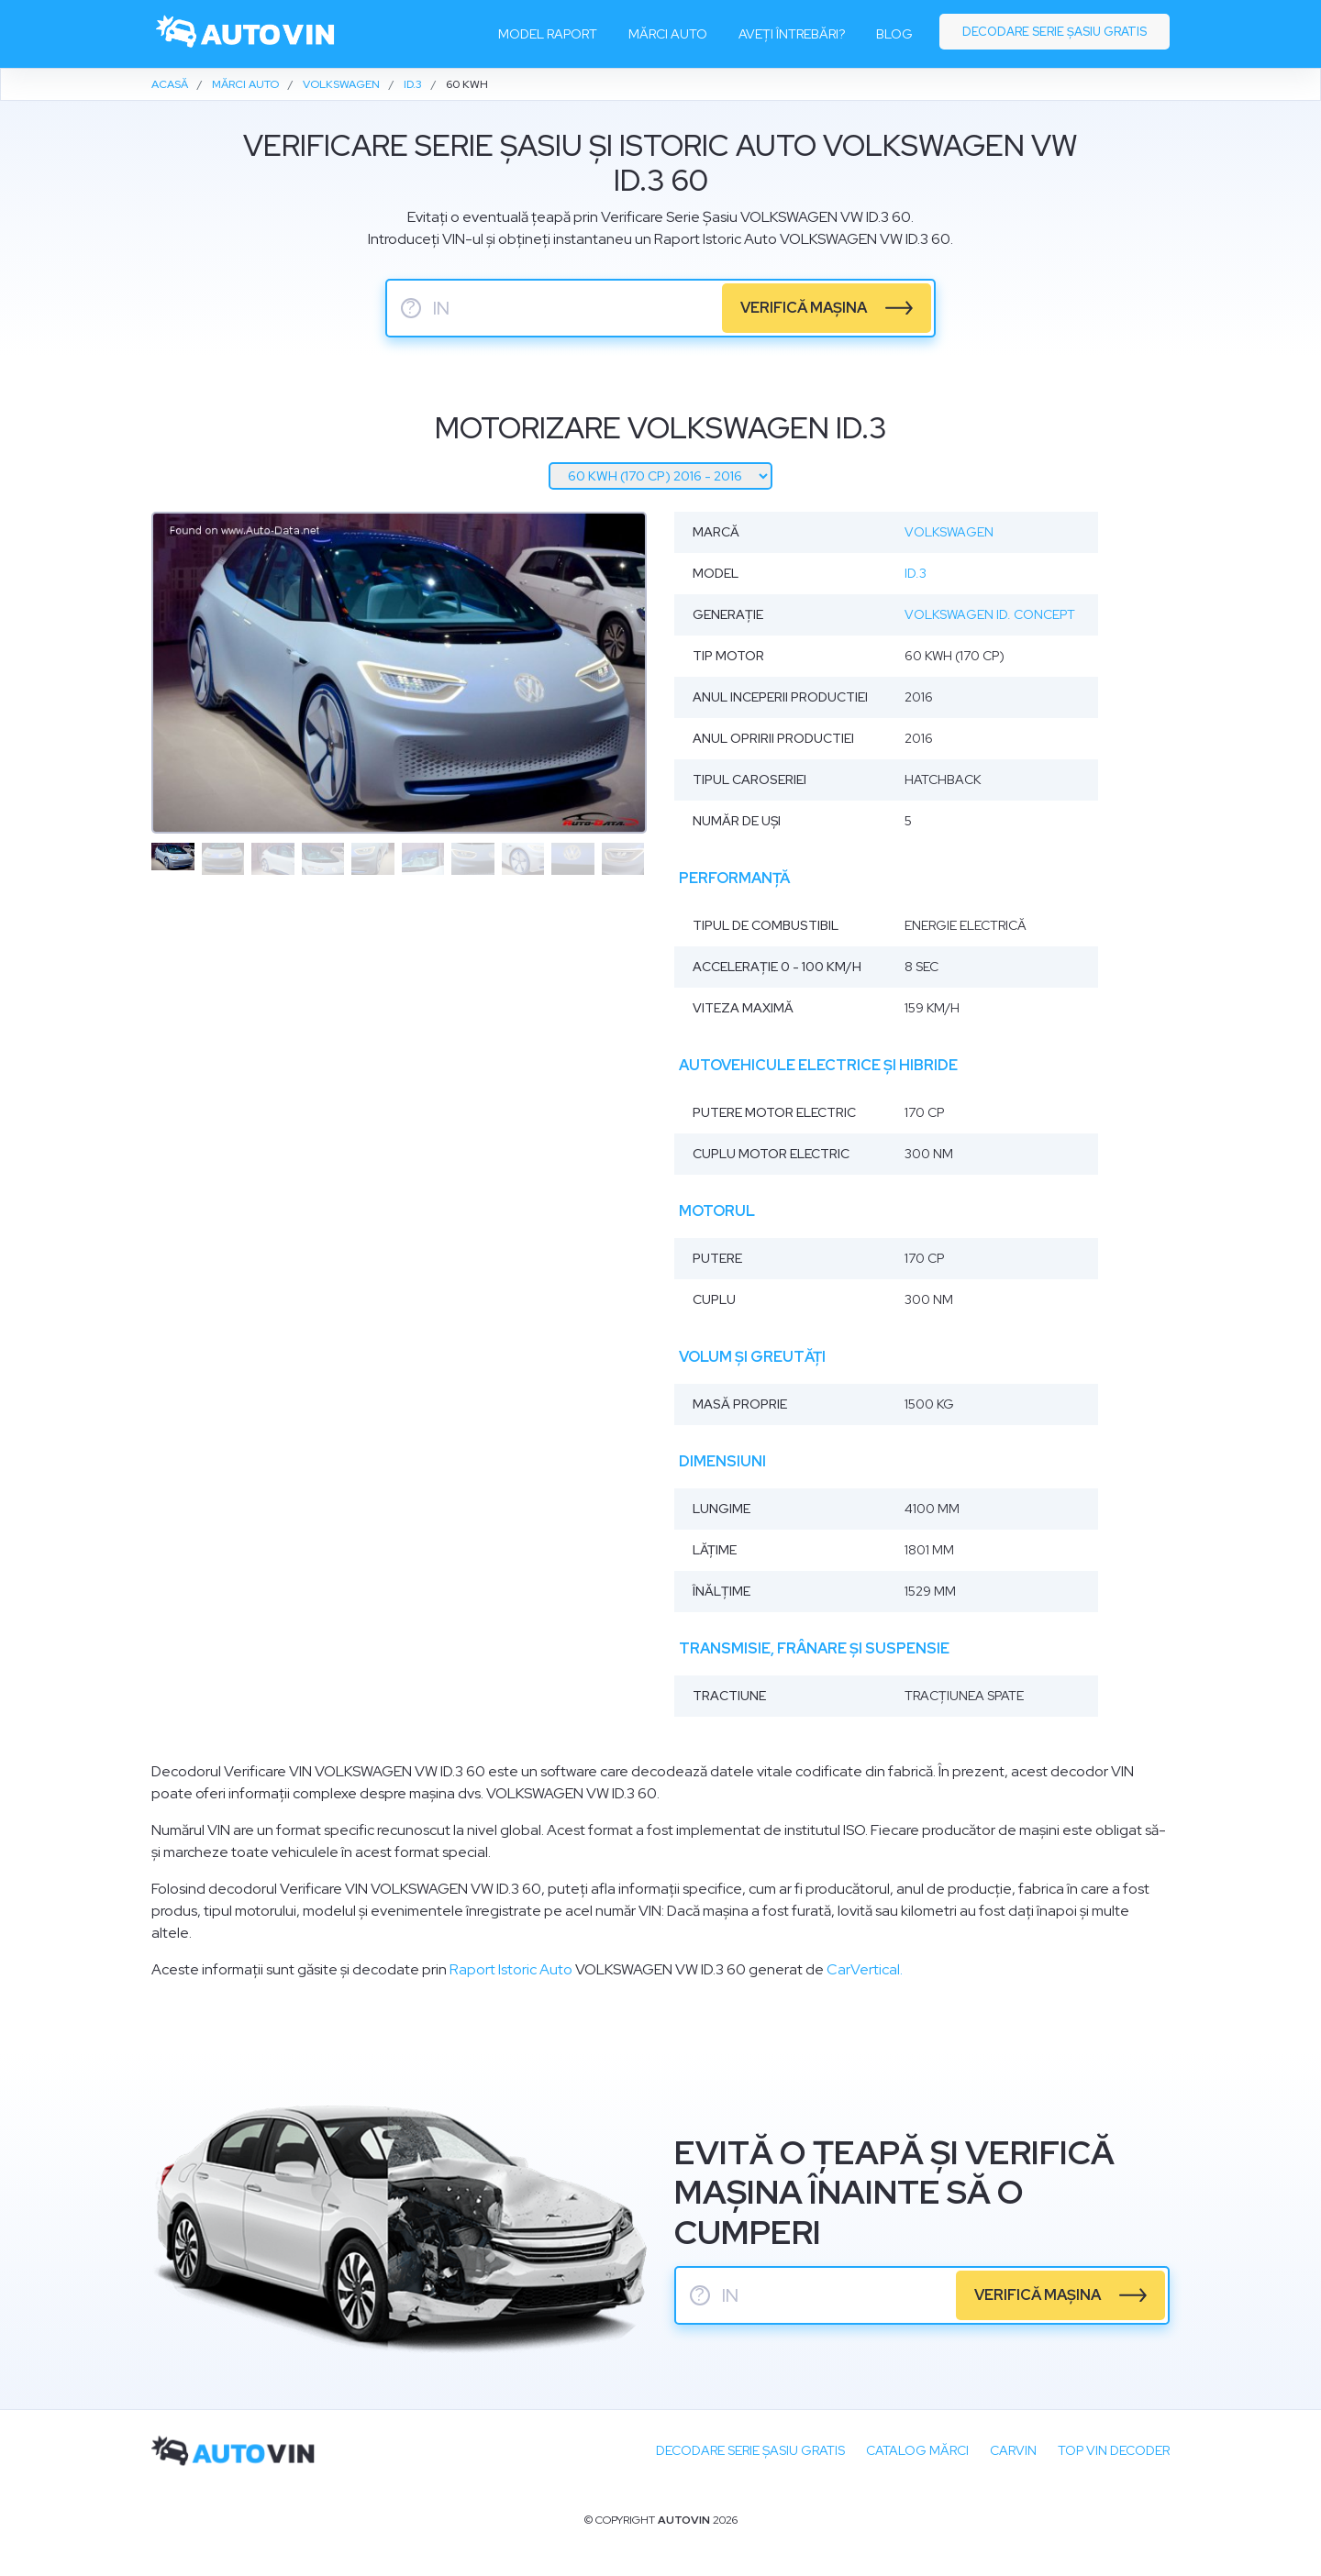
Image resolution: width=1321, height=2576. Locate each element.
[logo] (246, 34)
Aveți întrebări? (791, 34)
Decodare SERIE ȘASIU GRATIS (750, 2450)
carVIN (1013, 2450)
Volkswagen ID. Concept (990, 614)
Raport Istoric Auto (511, 1969)
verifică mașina (803, 307)
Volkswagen (949, 532)
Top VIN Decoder (1114, 2450)
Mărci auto (667, 34)
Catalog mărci (917, 2450)
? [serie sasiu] (411, 308)
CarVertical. (865, 1969)
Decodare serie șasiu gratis (1054, 31)
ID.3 (916, 573)
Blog (894, 34)
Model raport (547, 34)
